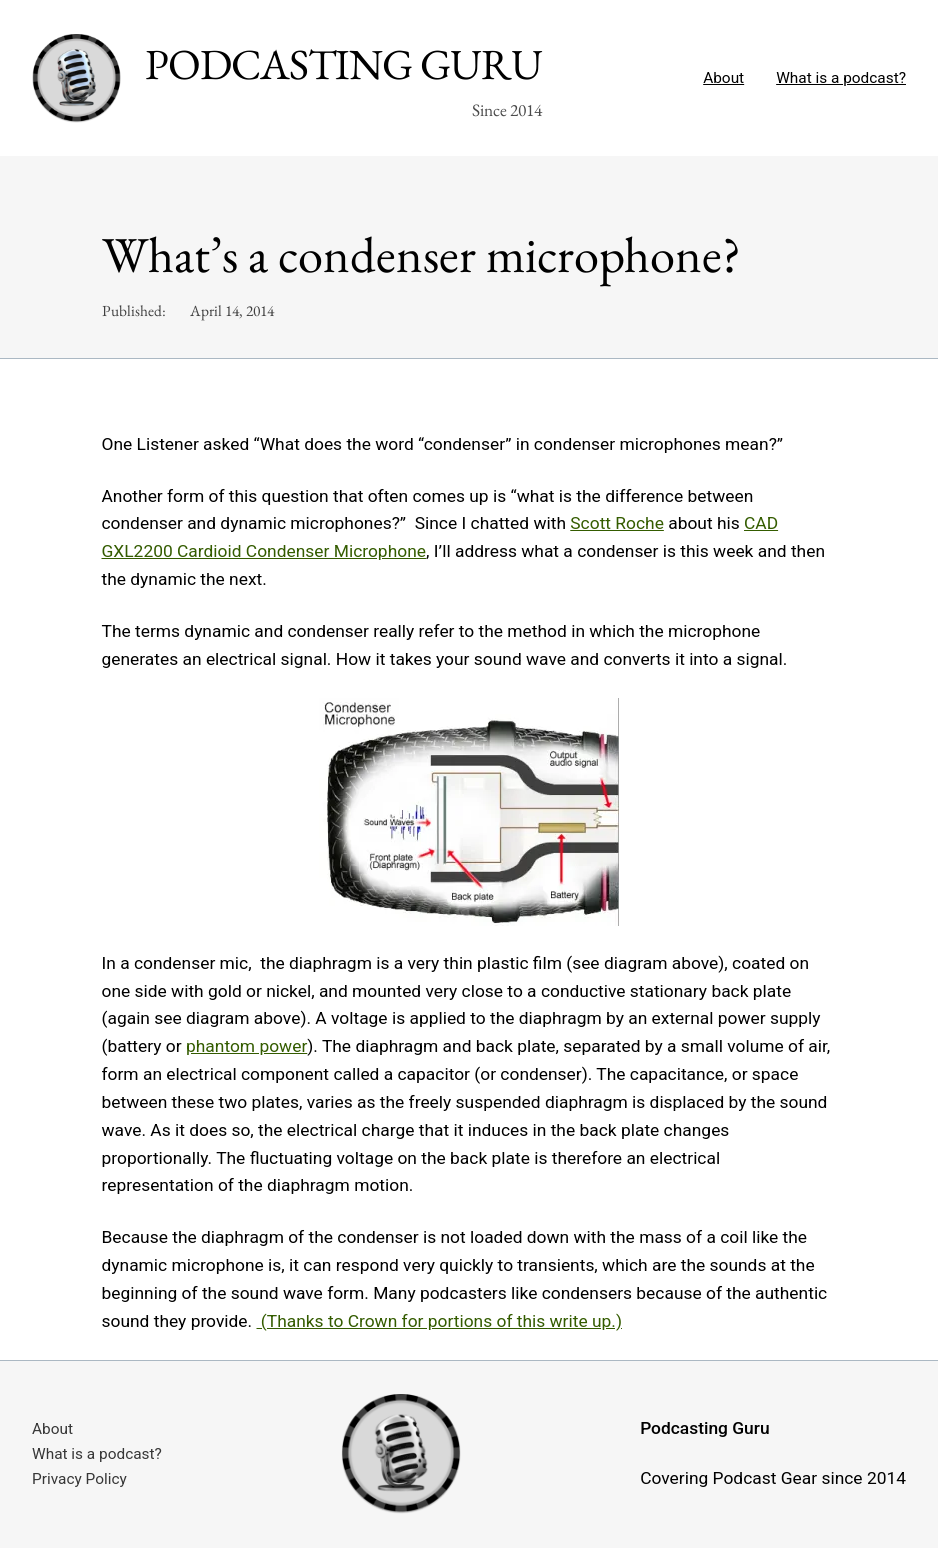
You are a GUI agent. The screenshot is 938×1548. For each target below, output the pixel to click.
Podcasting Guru (343, 64)
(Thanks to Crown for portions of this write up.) (439, 1321)
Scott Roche (617, 523)
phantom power (246, 1046)
